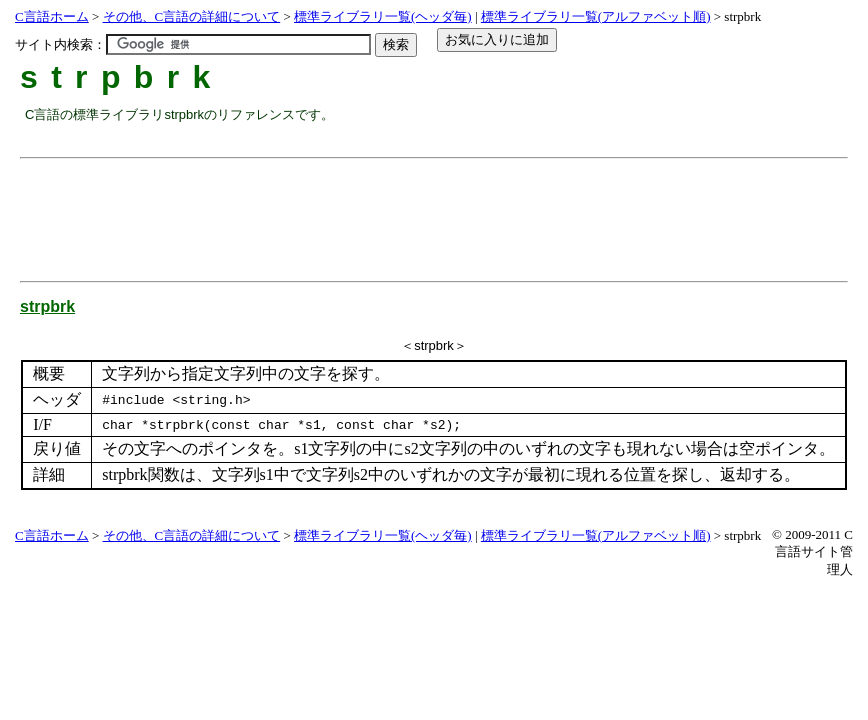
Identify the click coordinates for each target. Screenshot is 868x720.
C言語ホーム (52, 16)
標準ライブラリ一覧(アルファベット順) (596, 16)
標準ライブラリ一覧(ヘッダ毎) (383, 16)
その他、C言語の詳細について (192, 16)
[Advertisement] (389, 212)
